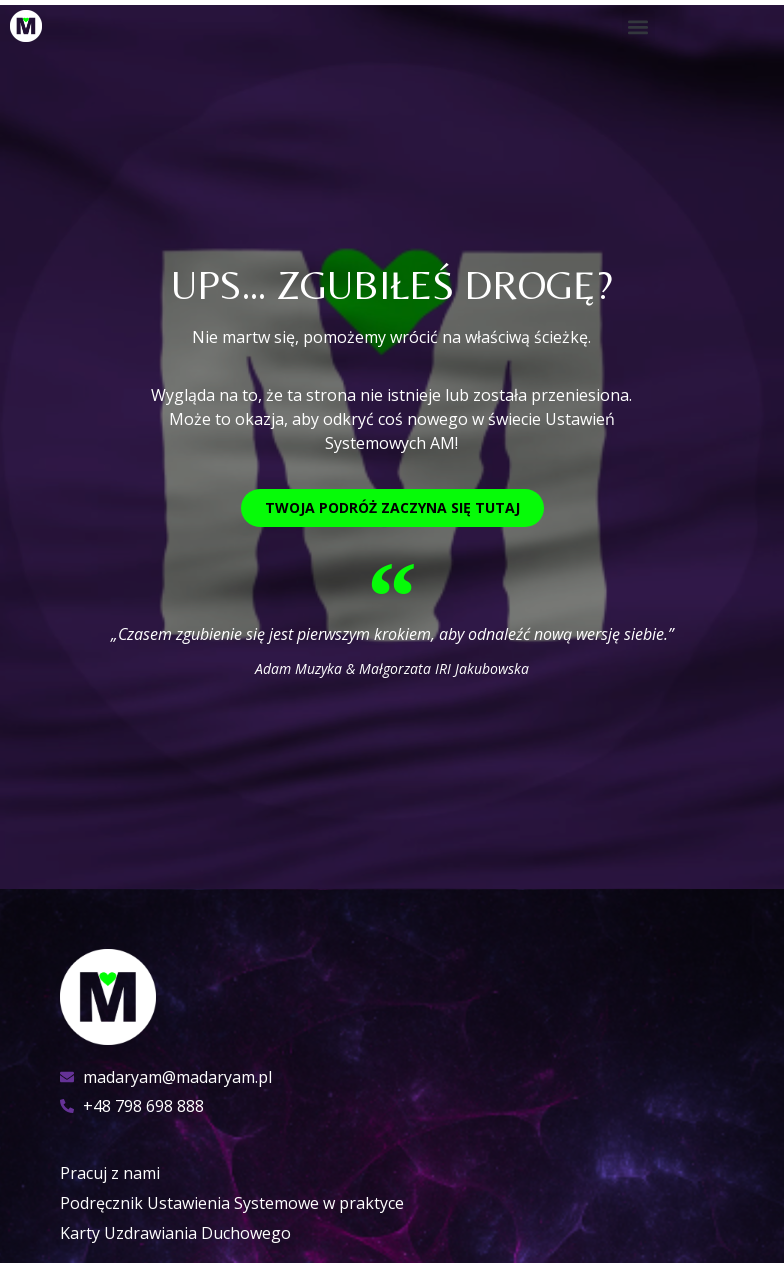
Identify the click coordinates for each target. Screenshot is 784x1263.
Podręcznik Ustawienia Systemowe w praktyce (232, 1203)
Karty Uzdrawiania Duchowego (175, 1233)
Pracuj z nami (110, 1173)
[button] (638, 26)
